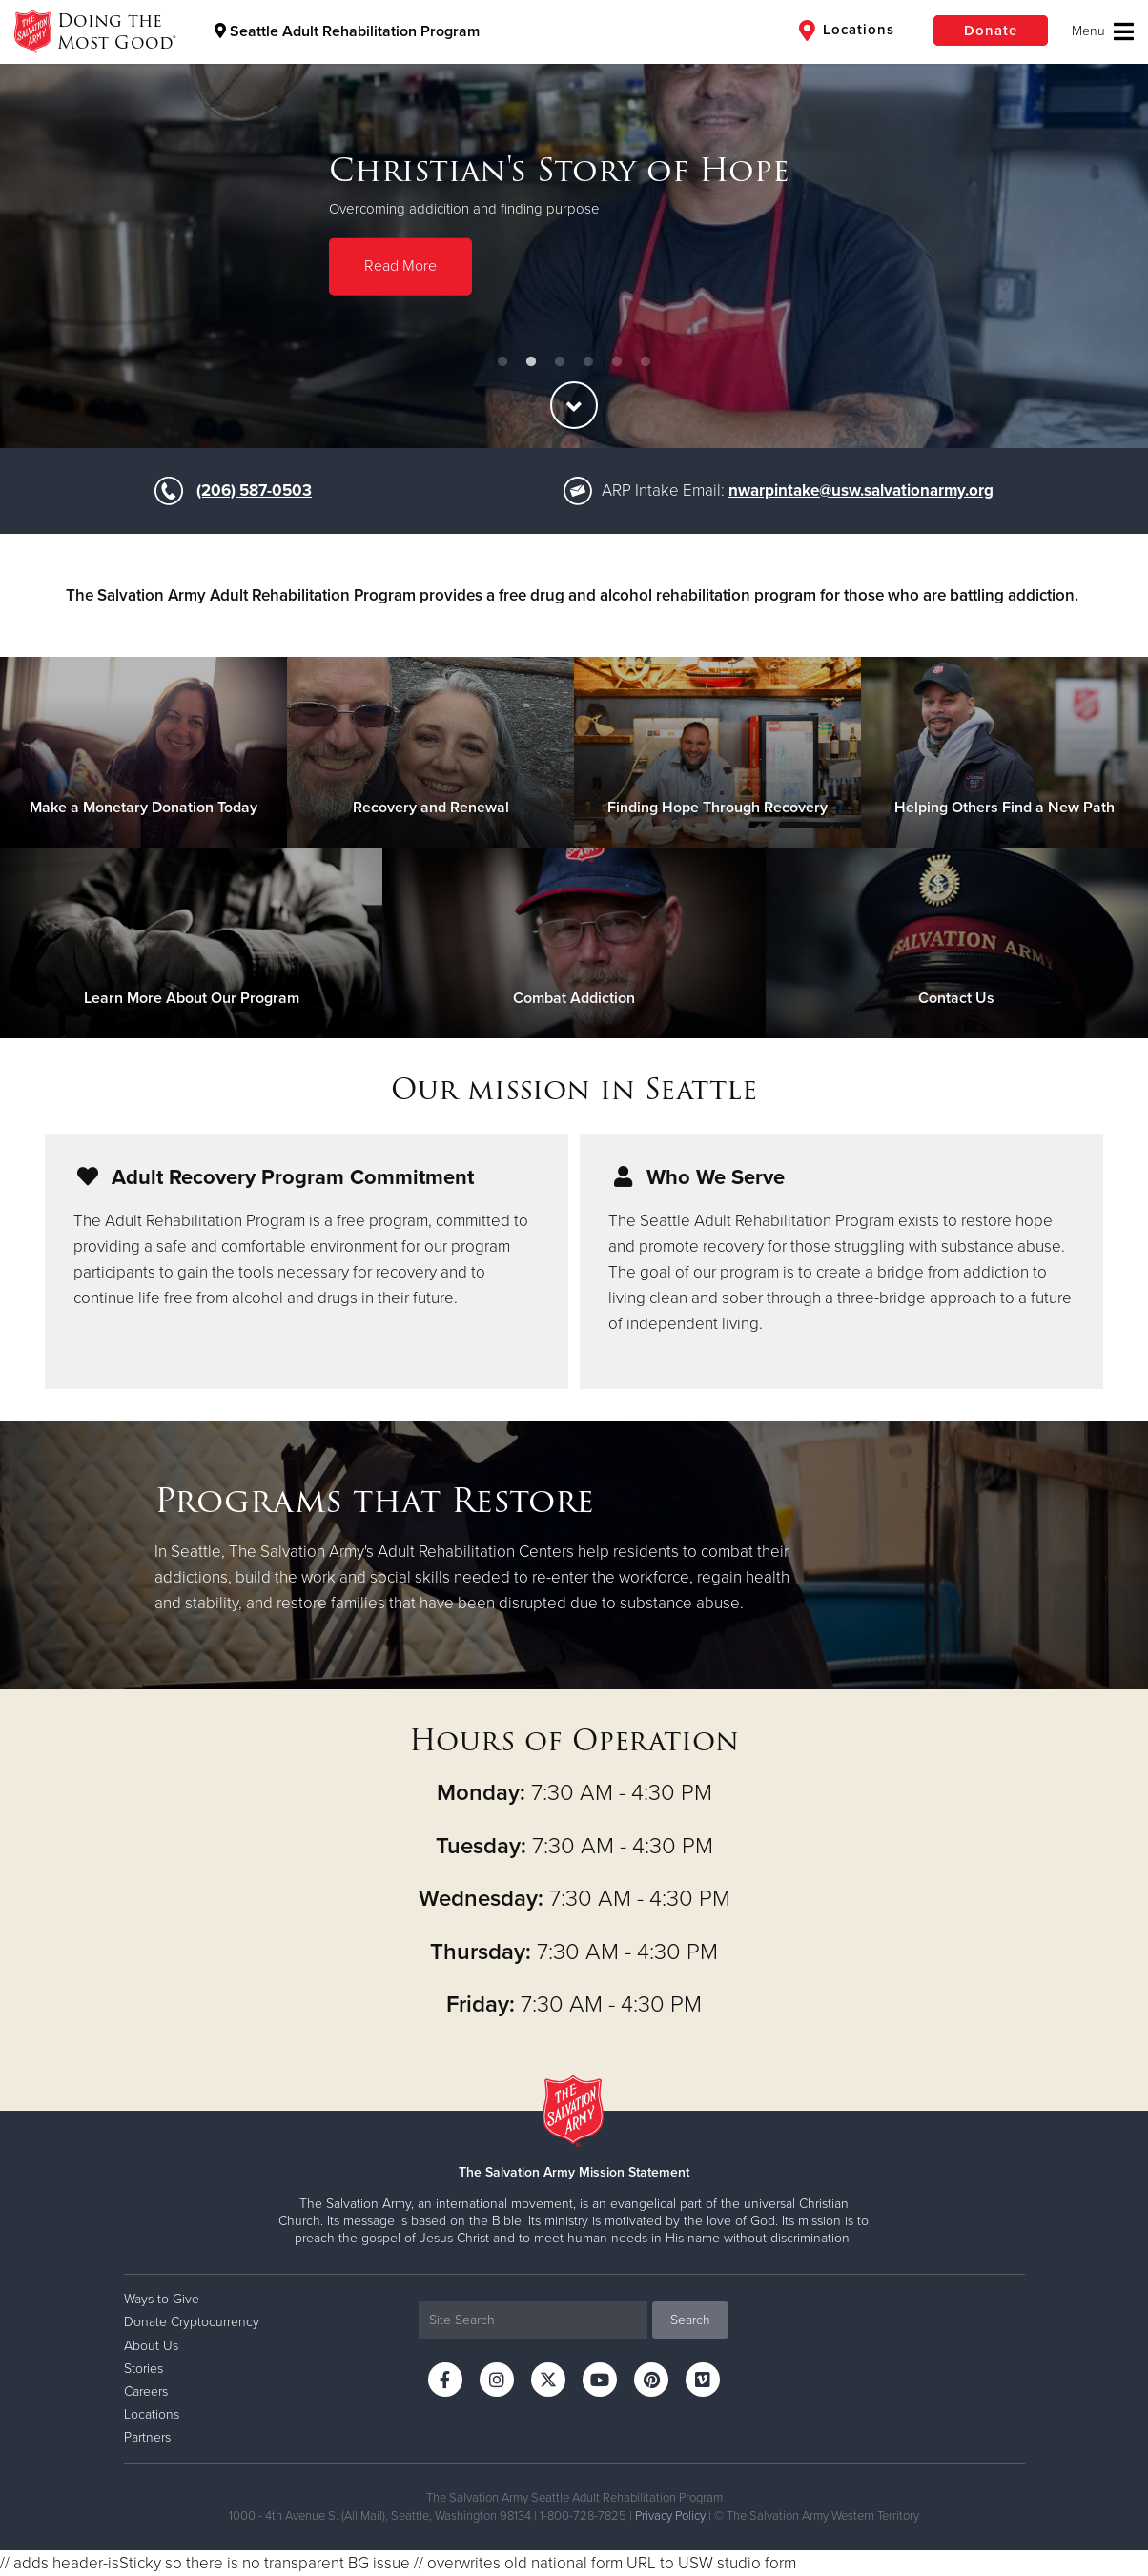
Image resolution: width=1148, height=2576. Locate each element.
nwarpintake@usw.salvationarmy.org (861, 490)
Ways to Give (161, 2299)
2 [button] (531, 362)
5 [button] (616, 362)
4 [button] (588, 362)
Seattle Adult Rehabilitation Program (347, 31)
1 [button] (502, 362)
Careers (146, 2391)
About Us (151, 2346)
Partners (147, 2437)
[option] (574, 224)
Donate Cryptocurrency (191, 2322)
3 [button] (559, 362)
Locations (846, 30)
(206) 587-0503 (254, 490)
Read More (400, 266)
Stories (143, 2369)
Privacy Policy (670, 2516)
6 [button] (645, 362)
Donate (990, 30)
